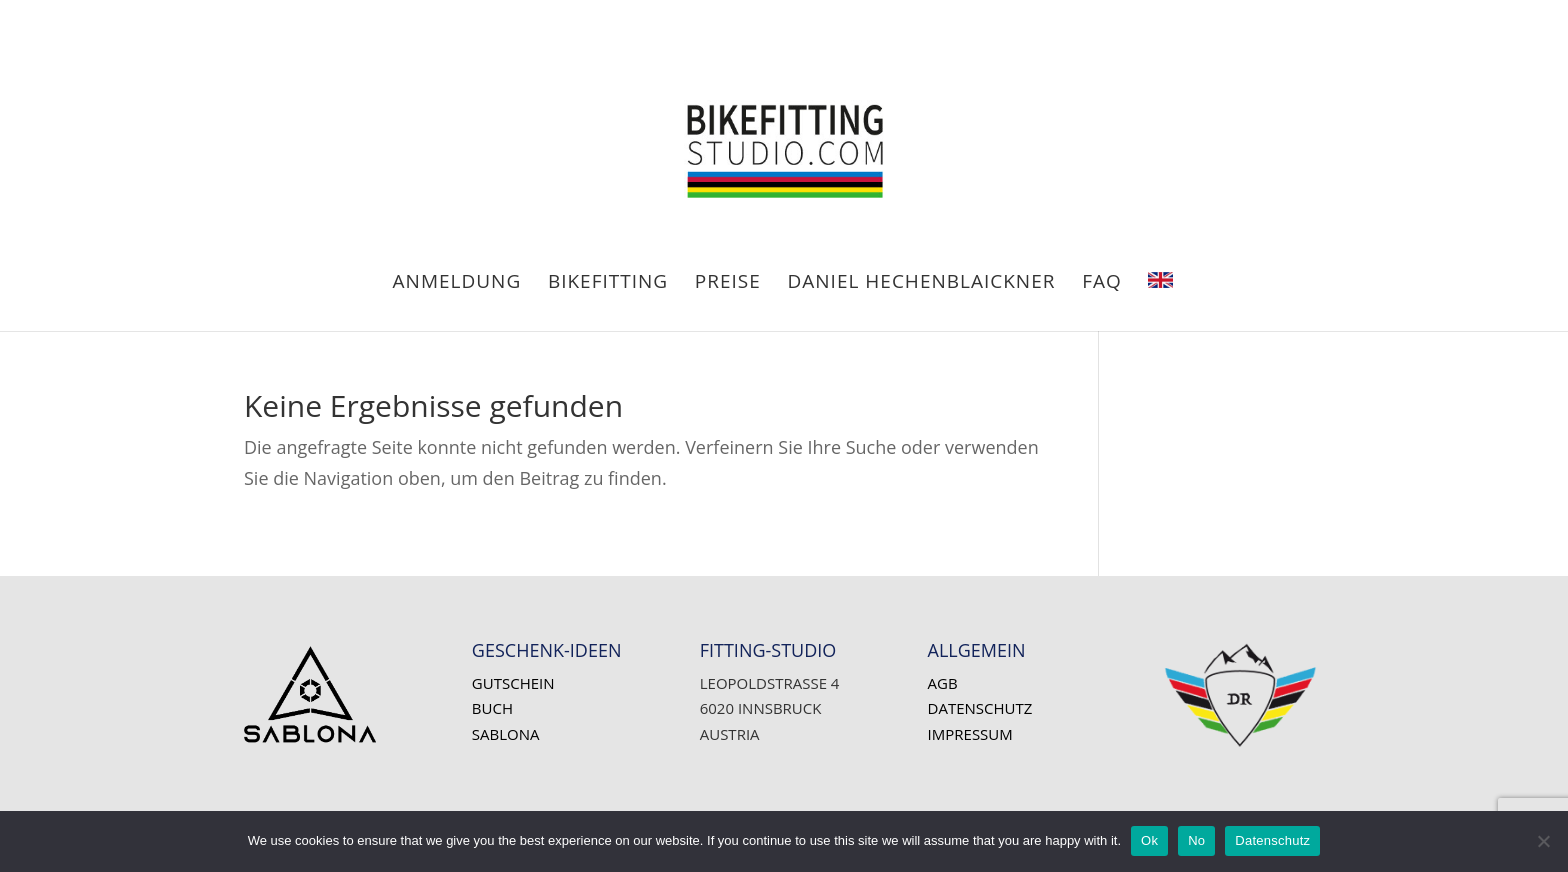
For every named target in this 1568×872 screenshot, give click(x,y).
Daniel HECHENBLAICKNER (922, 284)
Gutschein (513, 683)
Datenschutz (980, 708)
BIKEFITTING (608, 284)
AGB (943, 683)
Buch (492, 708)
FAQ (1102, 284)
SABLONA (506, 734)
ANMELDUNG (457, 284)
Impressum (970, 734)
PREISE (728, 284)
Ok (1149, 840)
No (1196, 840)
